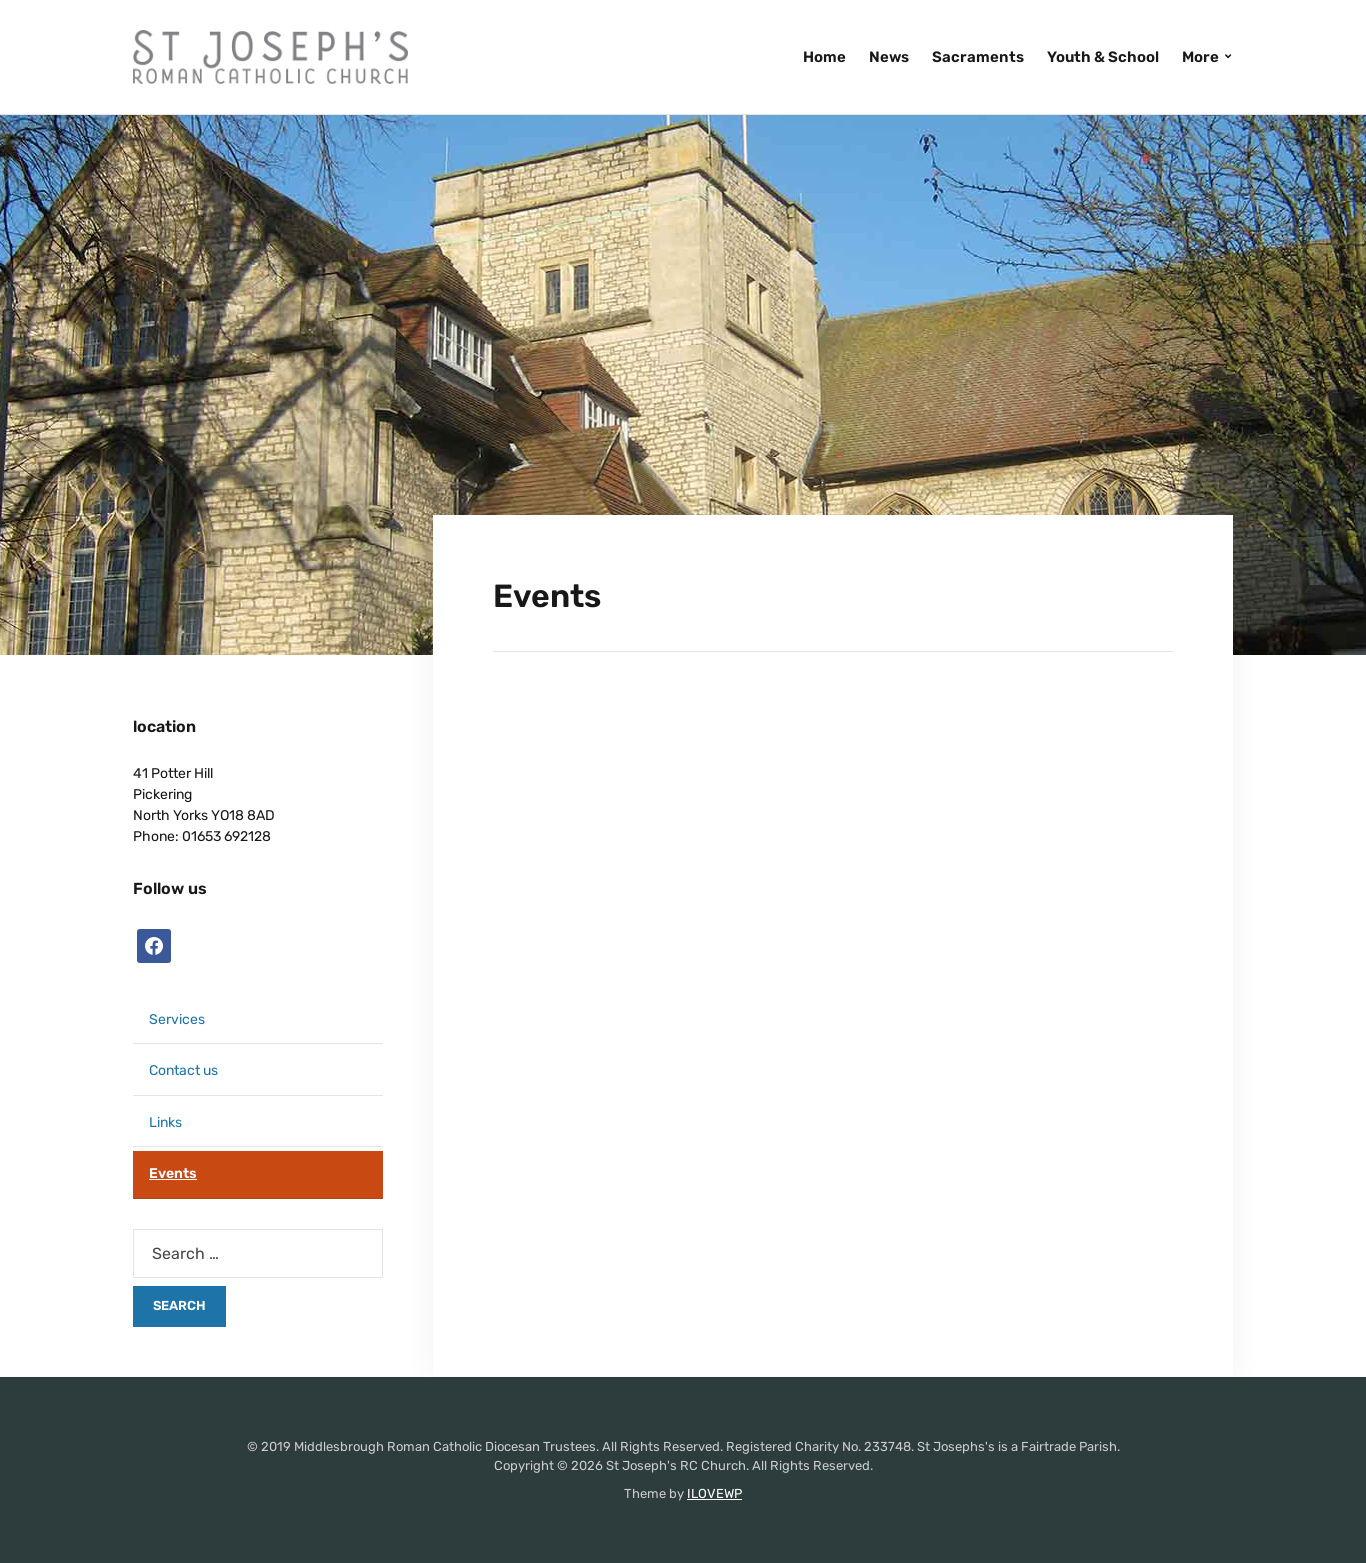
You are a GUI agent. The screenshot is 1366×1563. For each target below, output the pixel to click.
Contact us (183, 1070)
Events (173, 1173)
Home (824, 57)
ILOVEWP (714, 1493)
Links (165, 1122)
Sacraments (978, 57)
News (889, 57)
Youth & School (1103, 57)
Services (177, 1019)
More (1200, 57)
